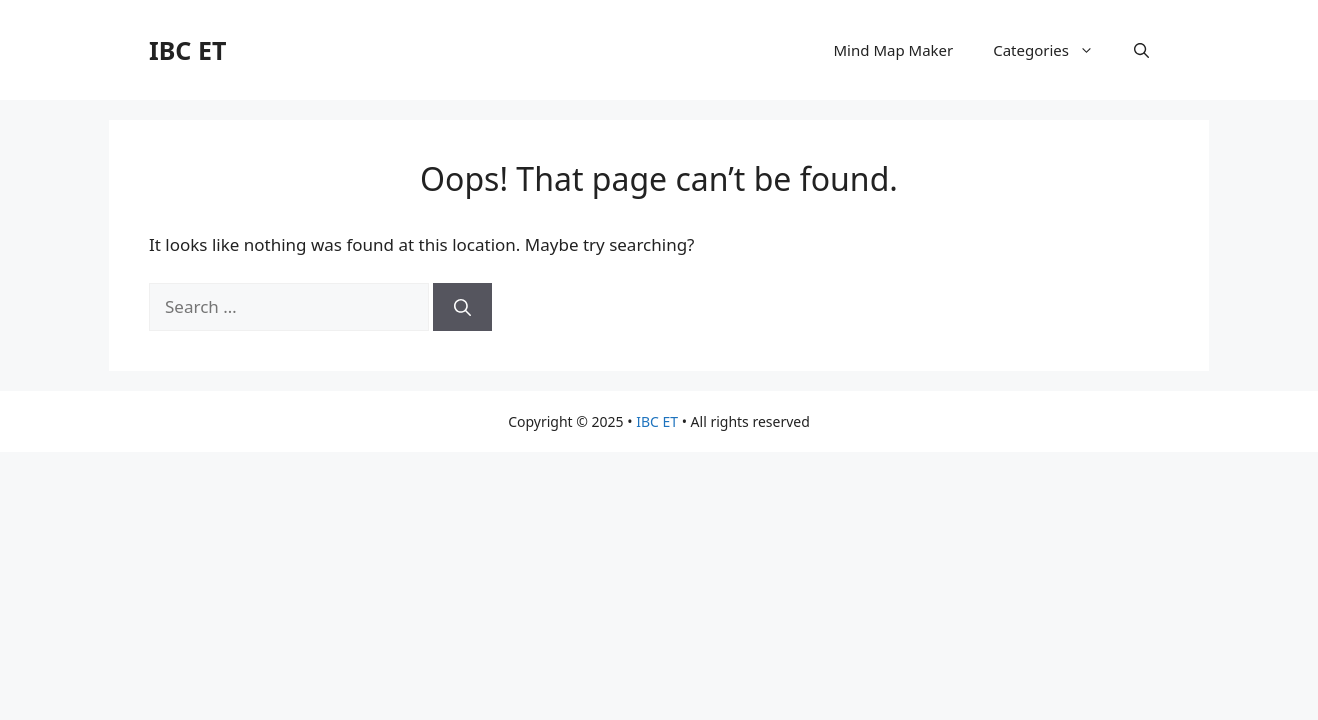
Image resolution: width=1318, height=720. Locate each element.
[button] (1141, 50)
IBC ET (187, 50)
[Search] (462, 307)
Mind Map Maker (894, 50)
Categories (1053, 50)
